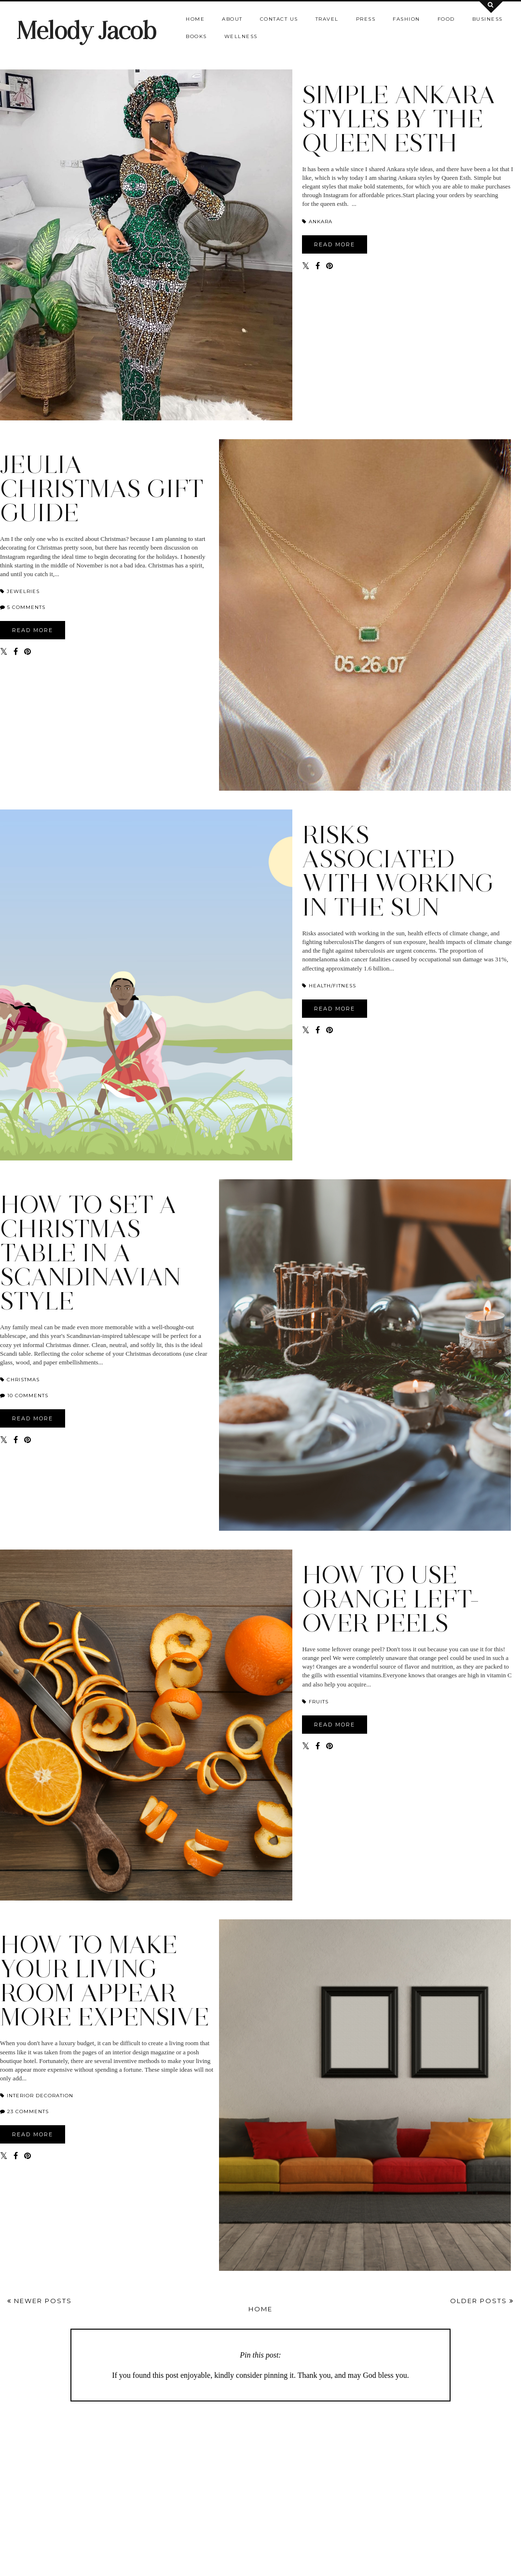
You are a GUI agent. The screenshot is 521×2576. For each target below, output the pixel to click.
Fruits (315, 1702)
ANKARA (317, 221)
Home (195, 19)
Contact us (279, 19)
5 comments (26, 607)
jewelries (20, 591)
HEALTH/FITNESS (329, 986)
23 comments (28, 2111)
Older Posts (482, 2301)
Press (366, 19)
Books (196, 36)
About (232, 19)
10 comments (27, 1395)
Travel (327, 19)
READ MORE (334, 244)
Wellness (241, 36)
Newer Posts (39, 2301)
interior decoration (36, 2095)
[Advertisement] (261, 2484)
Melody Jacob (86, 30)
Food (446, 19)
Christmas (20, 1379)
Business (487, 19)
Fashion (406, 19)
